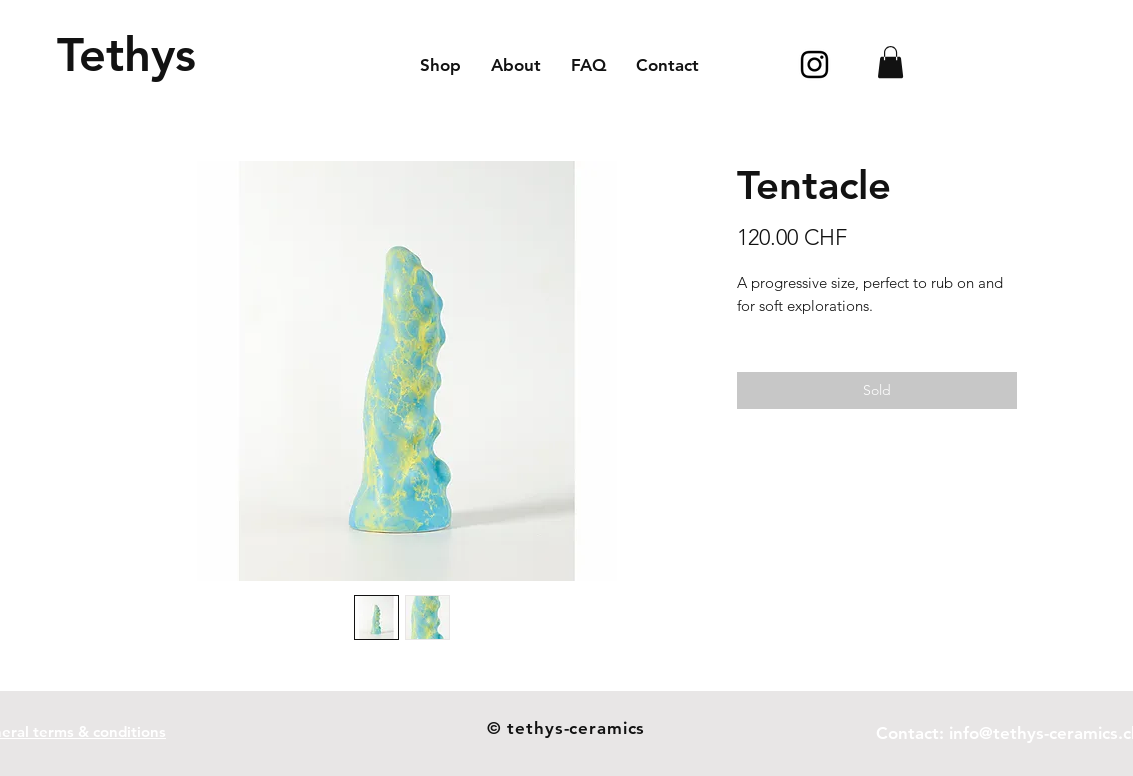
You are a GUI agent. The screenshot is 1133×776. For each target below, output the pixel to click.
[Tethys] (126, 54)
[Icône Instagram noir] (814, 64)
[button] (890, 62)
